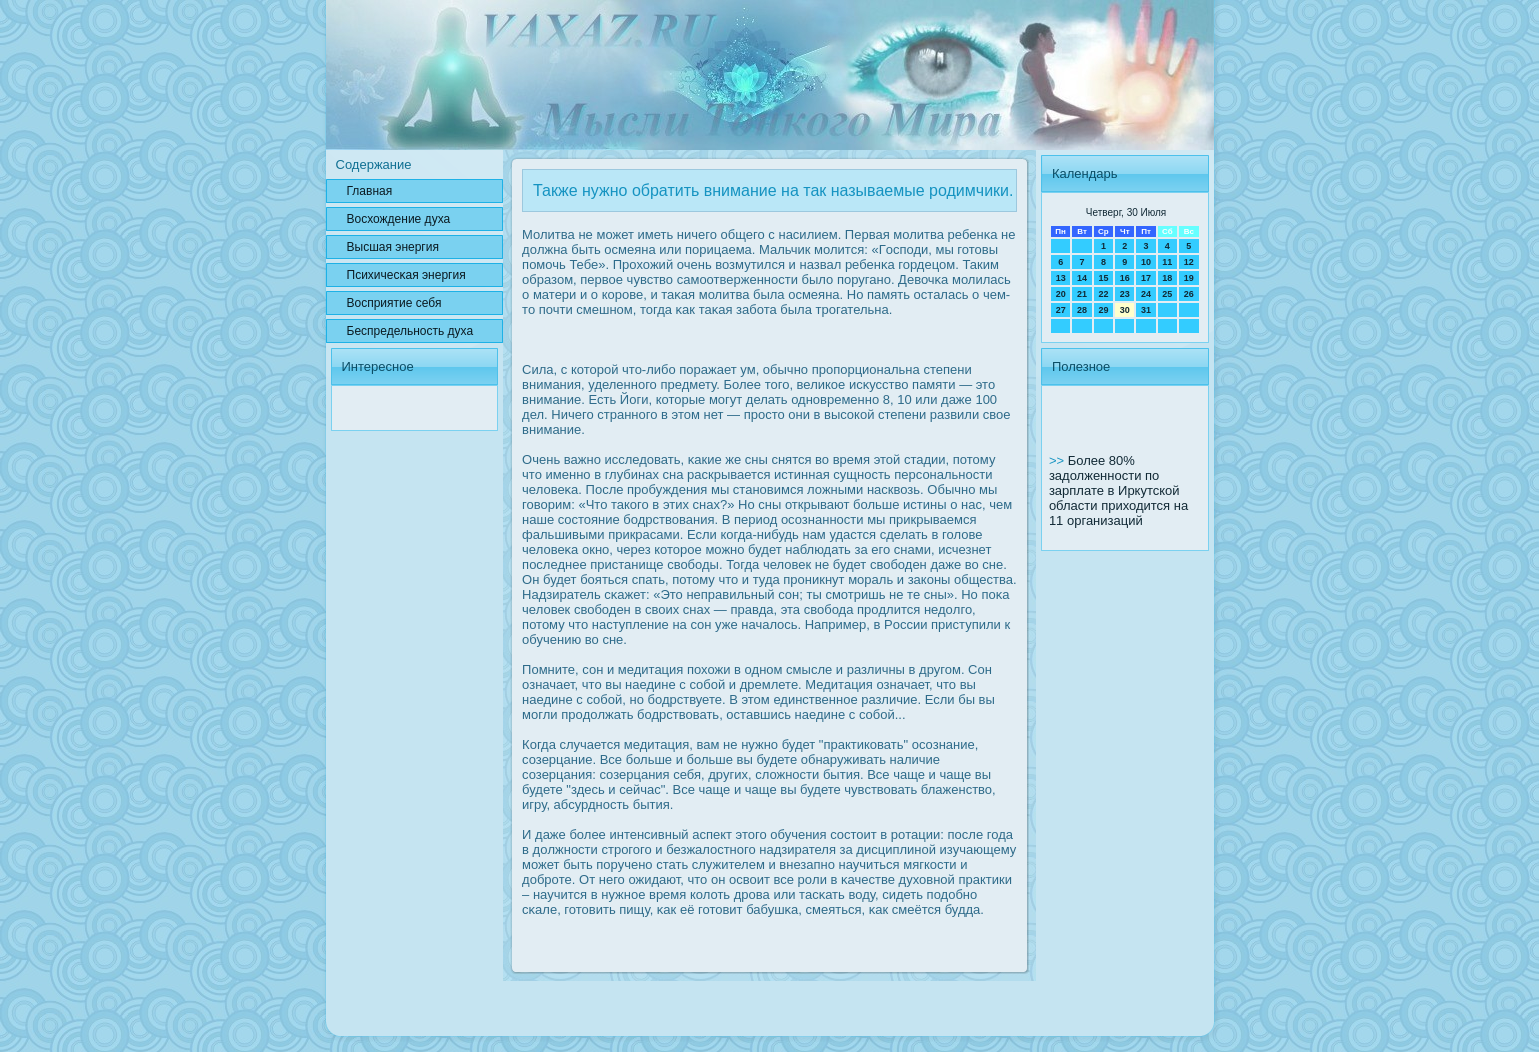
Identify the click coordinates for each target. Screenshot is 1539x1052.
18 (1167, 278)
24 (1146, 294)
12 (1189, 262)
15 (1103, 278)
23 (1125, 294)
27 (1061, 310)
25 (1167, 294)
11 (1167, 262)
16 (1125, 278)
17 (1146, 278)
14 (1082, 278)
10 (1146, 262)
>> (1058, 460)
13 (1061, 278)
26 (1189, 294)
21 (1082, 294)
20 (1061, 294)
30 (1125, 310)
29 (1103, 310)
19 (1189, 278)
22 (1103, 294)
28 (1082, 310)
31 (1146, 310)
